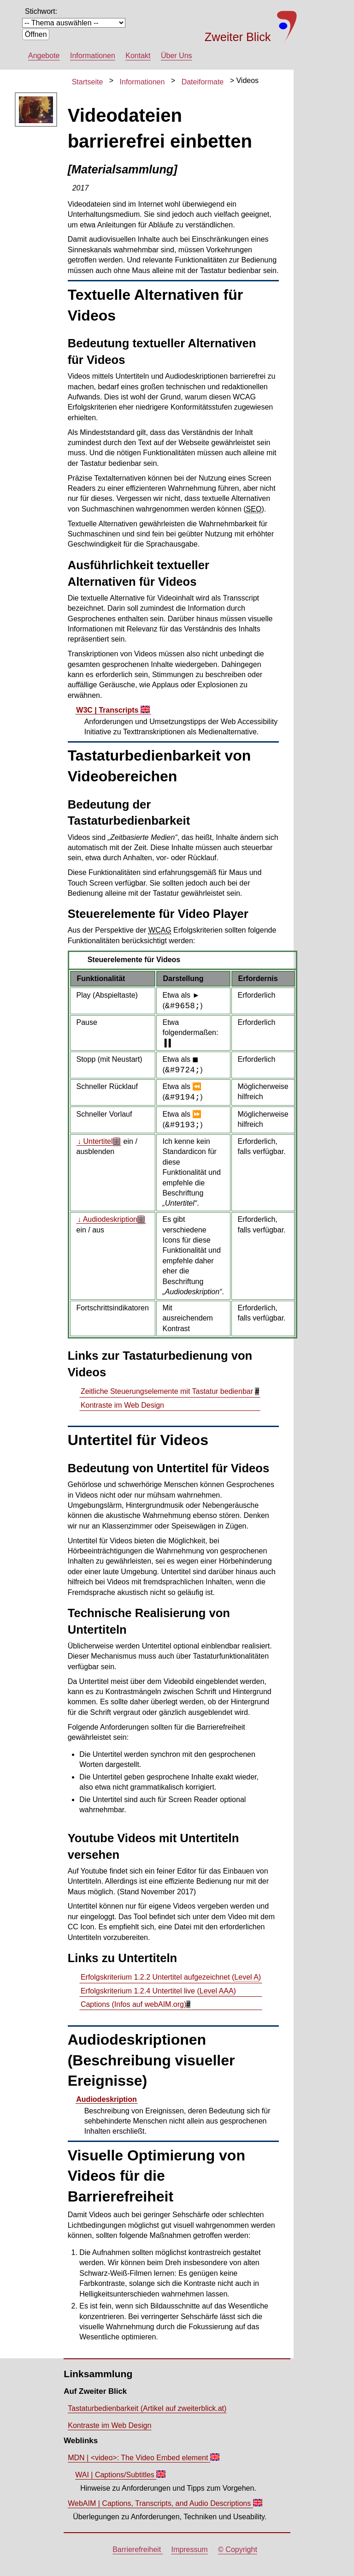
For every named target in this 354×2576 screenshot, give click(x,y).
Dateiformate (203, 81)
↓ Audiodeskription (107, 1219)
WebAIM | (160, 2503)
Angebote (44, 55)
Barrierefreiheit (137, 2549)
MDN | (139, 2458)
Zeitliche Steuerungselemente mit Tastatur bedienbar (168, 1391)
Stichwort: (41, 11)
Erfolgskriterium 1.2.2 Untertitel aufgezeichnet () (171, 1977)
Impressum (189, 2549)
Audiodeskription (106, 2099)
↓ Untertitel (94, 1141)
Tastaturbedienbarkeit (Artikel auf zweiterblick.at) (147, 2408)
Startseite (87, 81)
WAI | (115, 2475)
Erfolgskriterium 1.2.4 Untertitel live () (158, 1991)
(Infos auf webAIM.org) (133, 2004)
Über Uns (176, 55)
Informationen (92, 55)
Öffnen (36, 34)
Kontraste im (122, 1405)
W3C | (108, 710)
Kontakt (137, 55)
